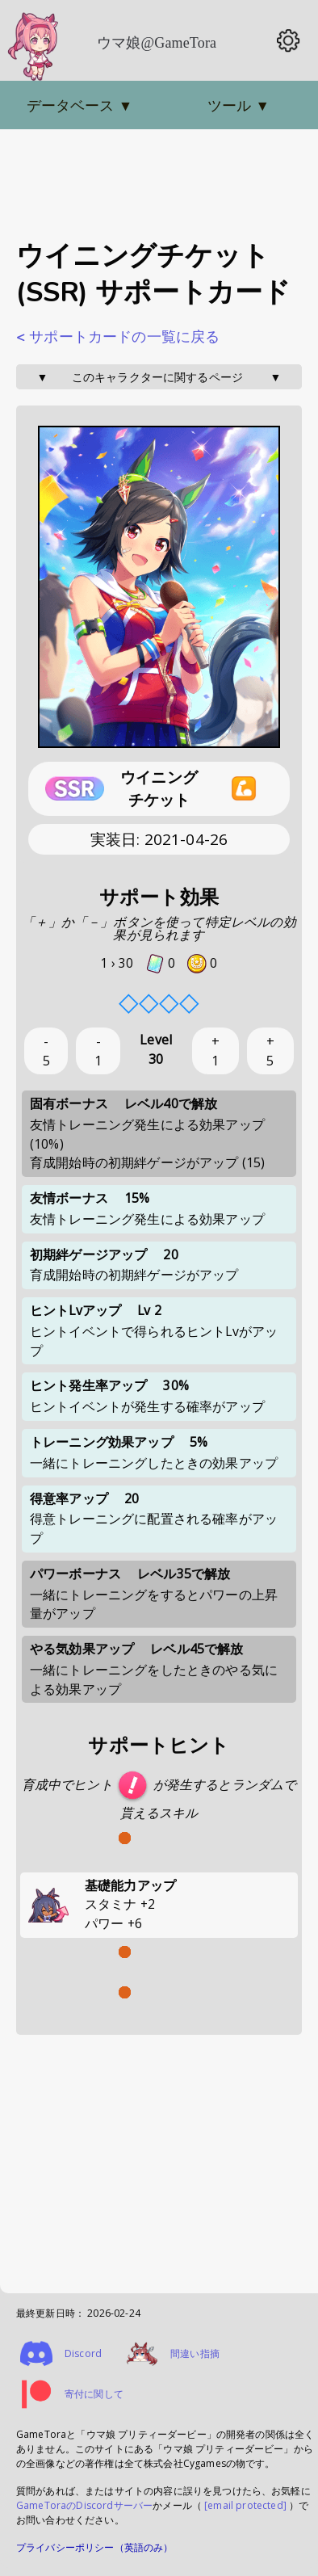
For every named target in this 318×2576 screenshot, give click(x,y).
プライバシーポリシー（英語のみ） (95, 2547)
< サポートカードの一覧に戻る (118, 337)
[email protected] (245, 2505)
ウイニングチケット (159, 789)
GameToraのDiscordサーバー (84, 2505)
